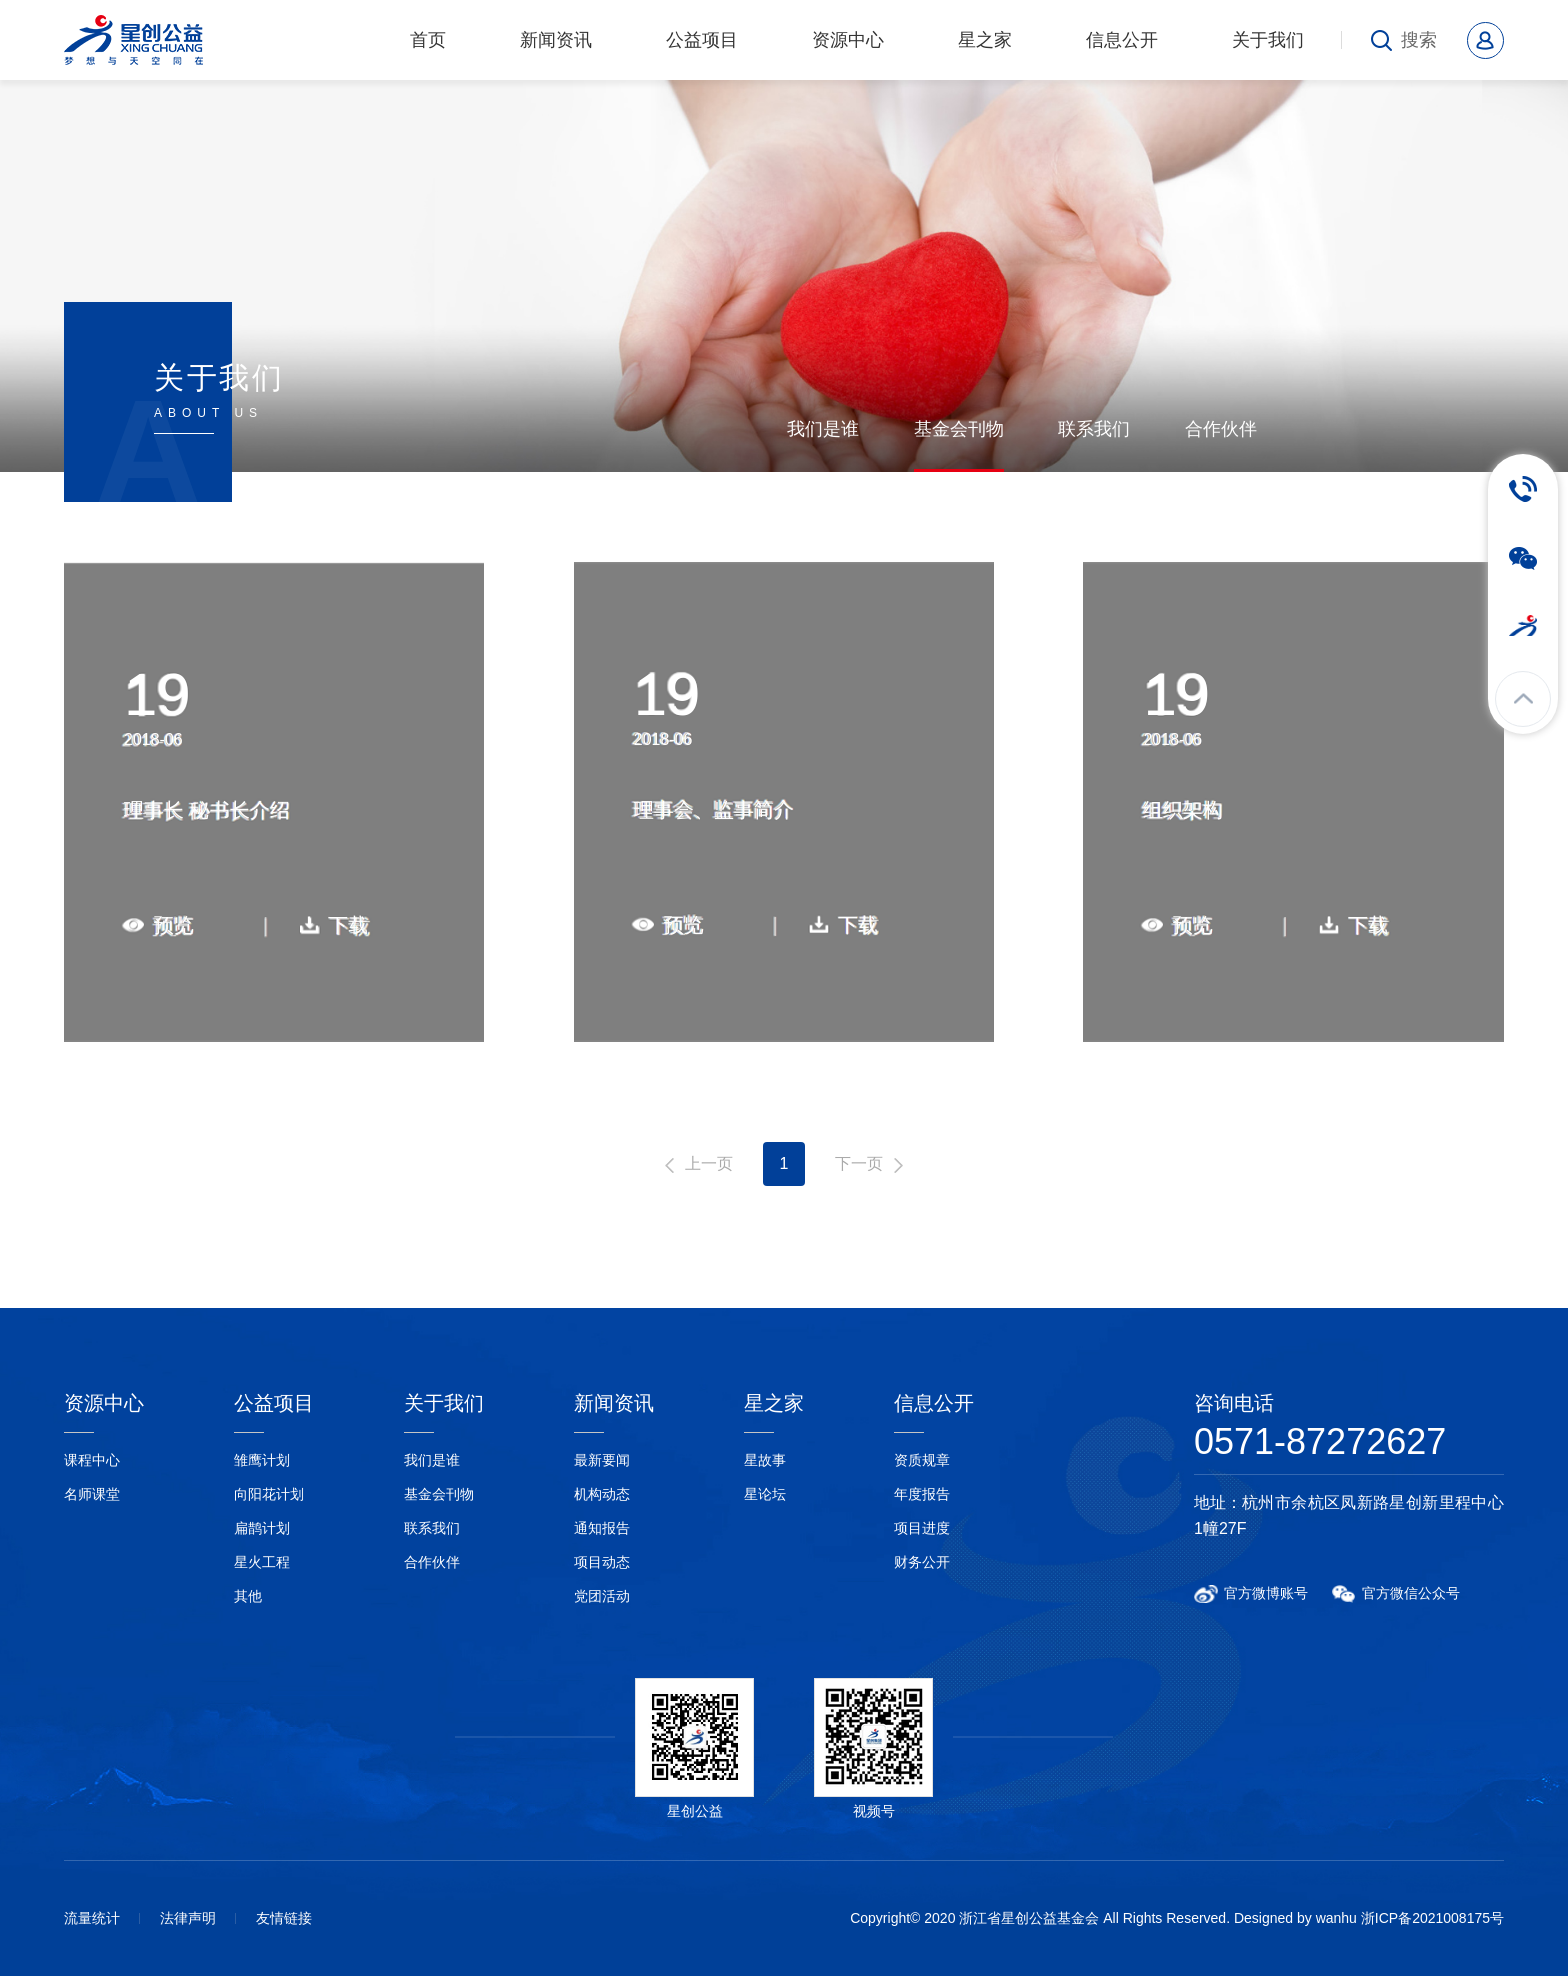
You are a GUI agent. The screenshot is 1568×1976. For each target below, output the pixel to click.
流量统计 (92, 1918)
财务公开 (922, 1562)
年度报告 (922, 1494)
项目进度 (922, 1528)
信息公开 (1122, 40)
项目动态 (602, 1562)
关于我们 (1268, 40)
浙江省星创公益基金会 (140, 40)
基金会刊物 (959, 429)
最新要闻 (602, 1460)
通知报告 (602, 1528)
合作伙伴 (1221, 429)
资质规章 (922, 1460)
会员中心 (1485, 40)
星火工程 (262, 1562)
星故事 (765, 1460)
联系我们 (1094, 429)
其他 (248, 1596)
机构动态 (602, 1494)
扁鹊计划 (262, 1528)
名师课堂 (92, 1494)
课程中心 (92, 1460)
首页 (428, 40)
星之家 (985, 40)
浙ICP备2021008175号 (1432, 1918)
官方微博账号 (1266, 1593)
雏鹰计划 (262, 1460)
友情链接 (284, 1918)
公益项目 (702, 40)
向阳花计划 (269, 1494)
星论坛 (765, 1494)
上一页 (709, 1163)
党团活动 (602, 1596)
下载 (348, 925)
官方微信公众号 (1411, 1593)
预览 (174, 925)
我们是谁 (823, 429)
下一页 (859, 1163)
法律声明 (188, 1918)
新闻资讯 (556, 40)
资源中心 (848, 40)
